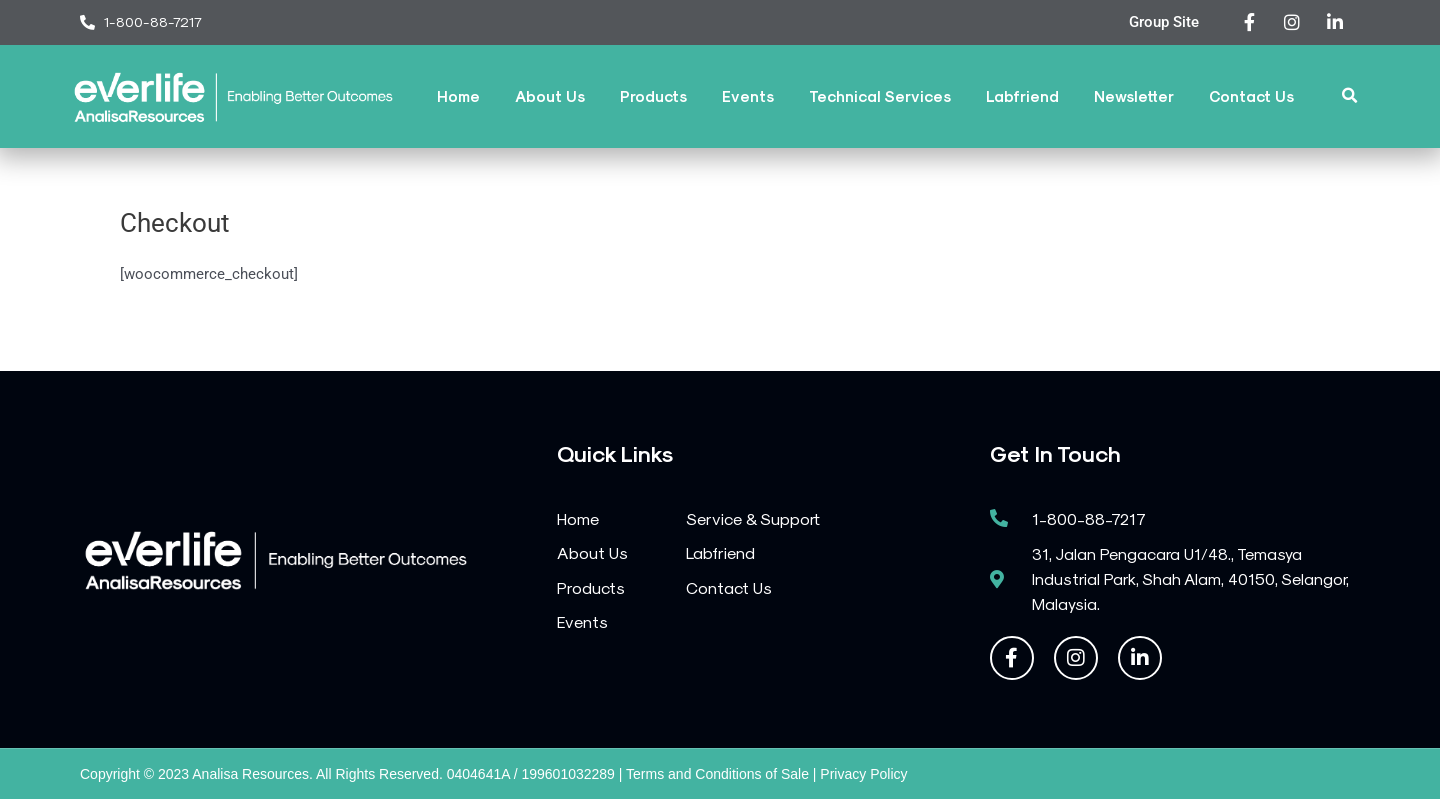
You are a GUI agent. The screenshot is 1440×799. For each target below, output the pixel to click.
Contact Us (1251, 96)
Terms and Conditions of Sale (717, 774)
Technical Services (880, 96)
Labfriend (1022, 96)
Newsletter (1134, 96)
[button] (1350, 96)
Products (653, 96)
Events (748, 96)
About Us (550, 96)
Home (458, 96)
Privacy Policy (863, 774)
